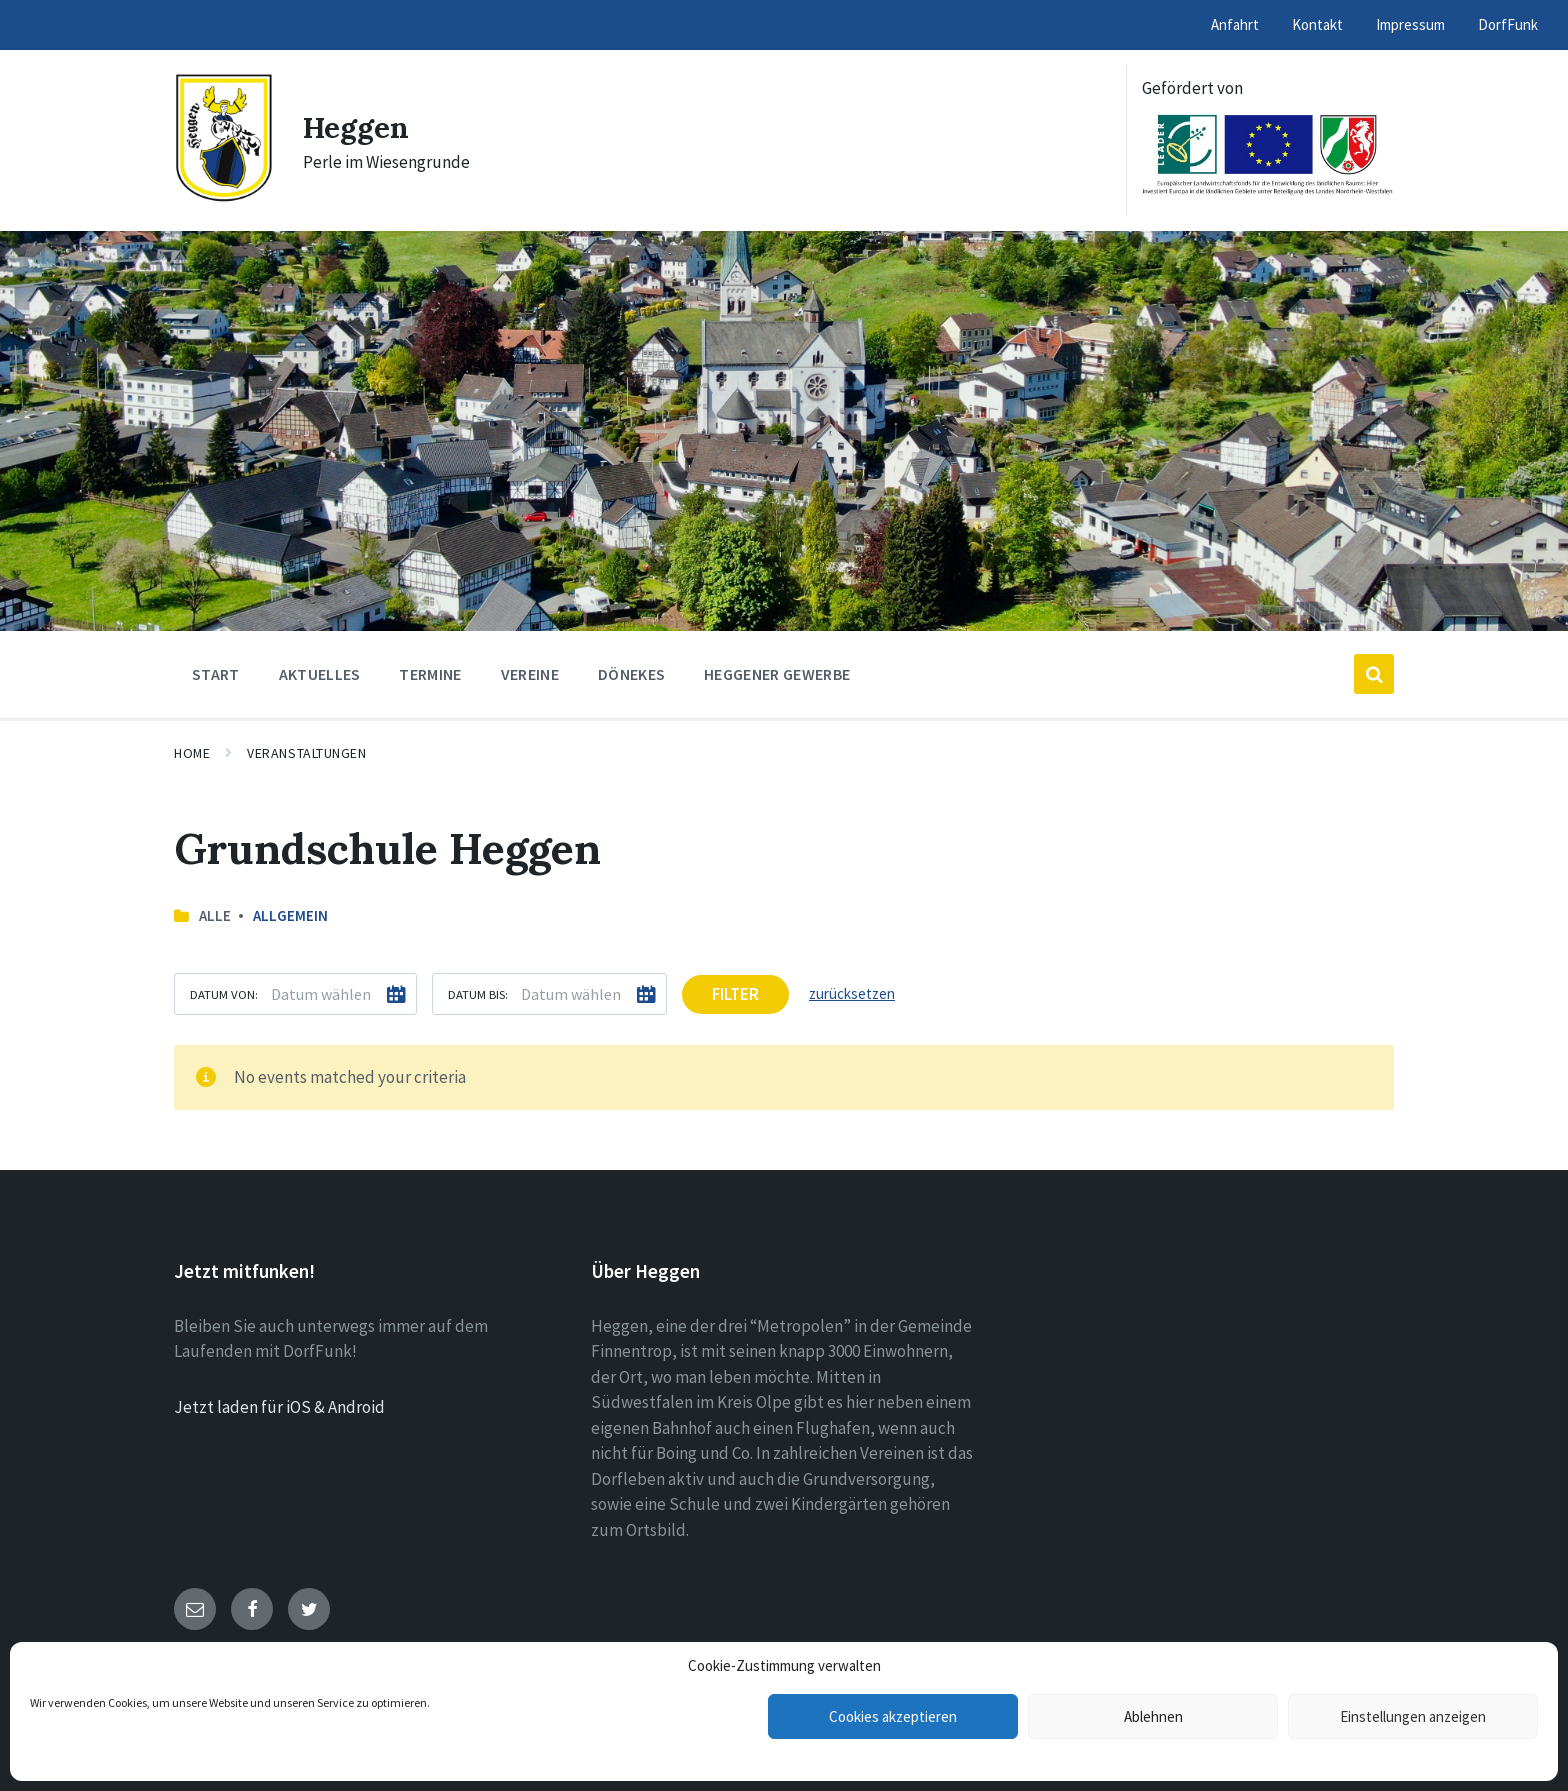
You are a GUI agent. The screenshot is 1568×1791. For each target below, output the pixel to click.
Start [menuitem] (216, 674)
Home (192, 753)
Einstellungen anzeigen (1413, 1716)
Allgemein (290, 915)
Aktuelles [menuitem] (320, 674)
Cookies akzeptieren (893, 1716)
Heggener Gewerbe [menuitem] (777, 674)
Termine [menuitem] (430, 674)
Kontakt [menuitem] (1317, 24)
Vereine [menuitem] (530, 674)
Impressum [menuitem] (1410, 24)
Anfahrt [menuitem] (1235, 24)
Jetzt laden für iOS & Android (279, 1407)
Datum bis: (478, 994)
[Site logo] (223, 197)
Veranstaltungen (306, 753)
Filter (735, 994)
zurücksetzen (852, 993)
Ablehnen (1153, 1716)
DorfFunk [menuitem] (1508, 24)
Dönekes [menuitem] (631, 674)
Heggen (357, 127)
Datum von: (224, 994)
